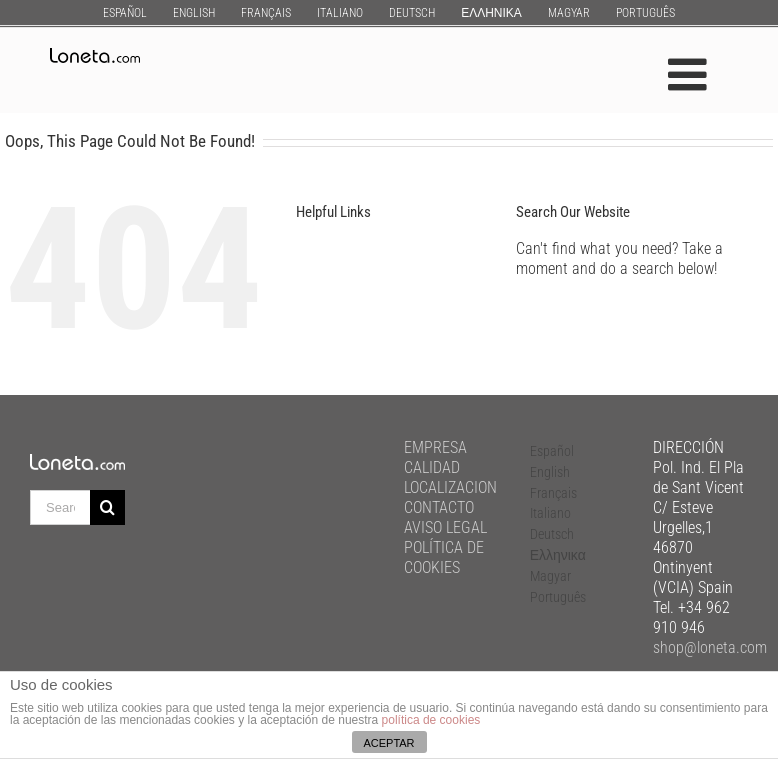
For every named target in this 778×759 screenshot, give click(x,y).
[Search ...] (60, 507)
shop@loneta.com (710, 647)
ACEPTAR (388, 743)
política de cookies (431, 720)
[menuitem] (125, 12)
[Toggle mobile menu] (690, 74)
